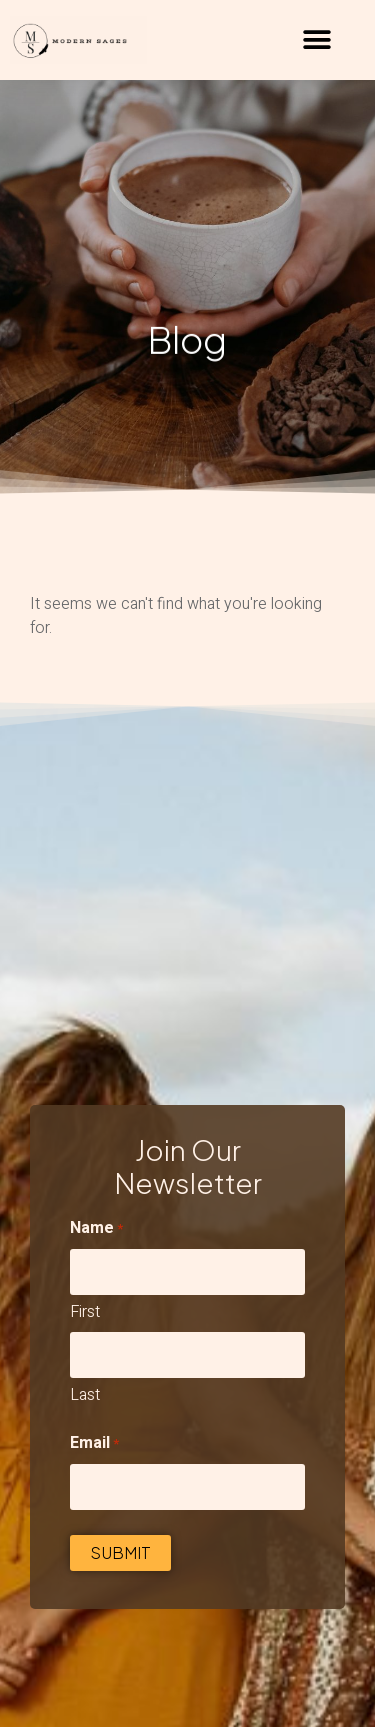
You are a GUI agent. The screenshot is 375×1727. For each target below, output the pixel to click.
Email (94, 1443)
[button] (316, 40)
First (85, 1312)
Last (85, 1395)
